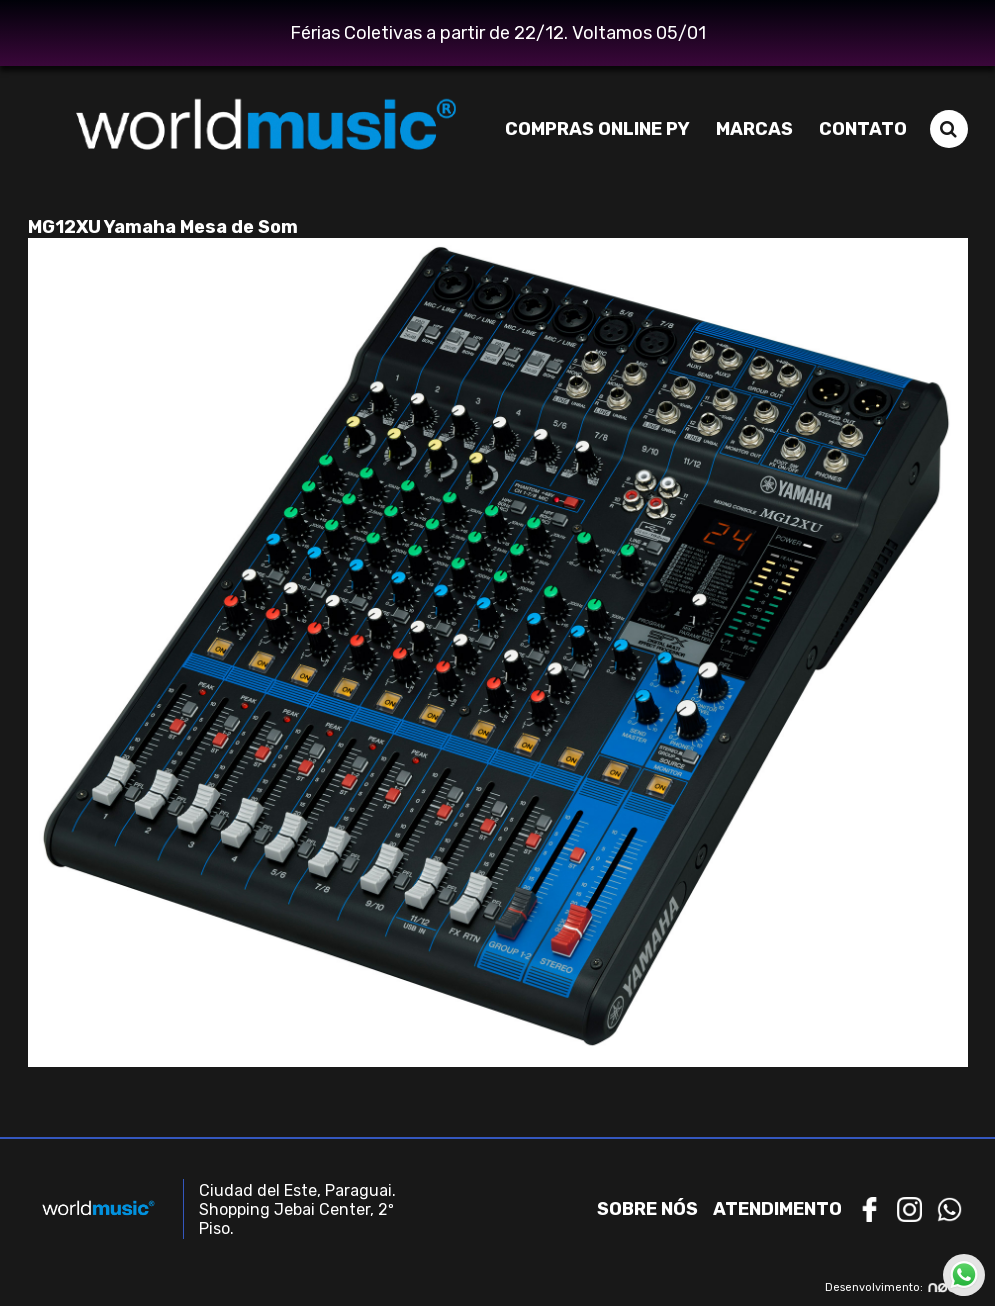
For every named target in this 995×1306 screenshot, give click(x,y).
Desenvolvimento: (896, 1287)
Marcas (754, 129)
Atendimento (777, 1209)
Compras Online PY (597, 129)
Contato (863, 129)
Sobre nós (647, 1209)
